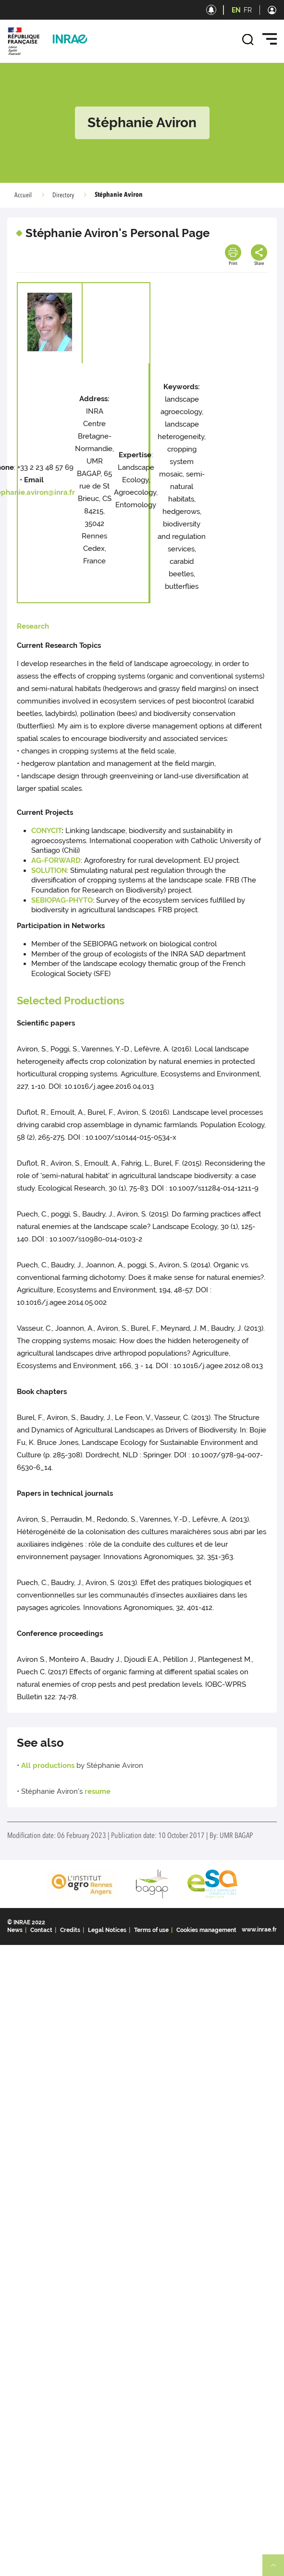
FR (248, 10)
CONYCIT (46, 830)
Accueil (23, 195)
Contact (41, 1930)
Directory (63, 195)
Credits (70, 1930)
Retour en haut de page (277, 2569)
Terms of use (151, 1930)
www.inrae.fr (259, 1929)
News (15, 1930)
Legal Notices (107, 1930)
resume (98, 1791)
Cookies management (206, 1930)
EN (236, 10)
